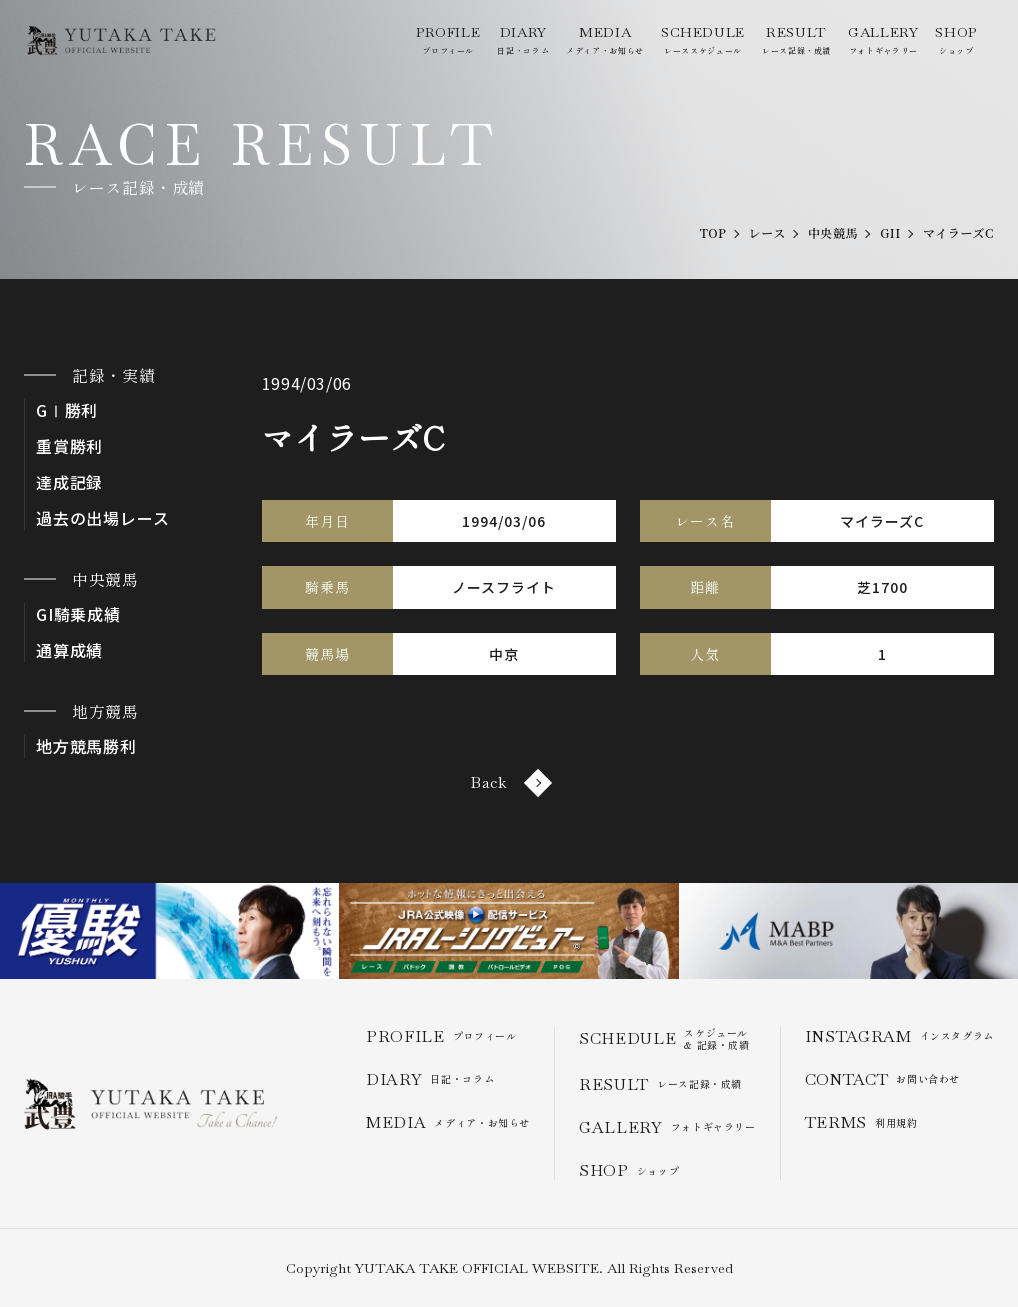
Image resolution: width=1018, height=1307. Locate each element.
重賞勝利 (69, 446)
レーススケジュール (703, 39)
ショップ (956, 39)
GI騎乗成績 (78, 614)
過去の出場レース (102, 518)
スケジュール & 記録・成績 (664, 1039)
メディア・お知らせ (605, 39)
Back (509, 782)
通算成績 (69, 650)
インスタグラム (899, 1036)
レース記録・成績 (796, 39)
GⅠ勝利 (67, 410)
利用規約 (861, 1122)
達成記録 (69, 482)
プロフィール (448, 39)
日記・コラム (523, 39)
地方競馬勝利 (86, 746)
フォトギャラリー (883, 39)
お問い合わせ (882, 1079)
